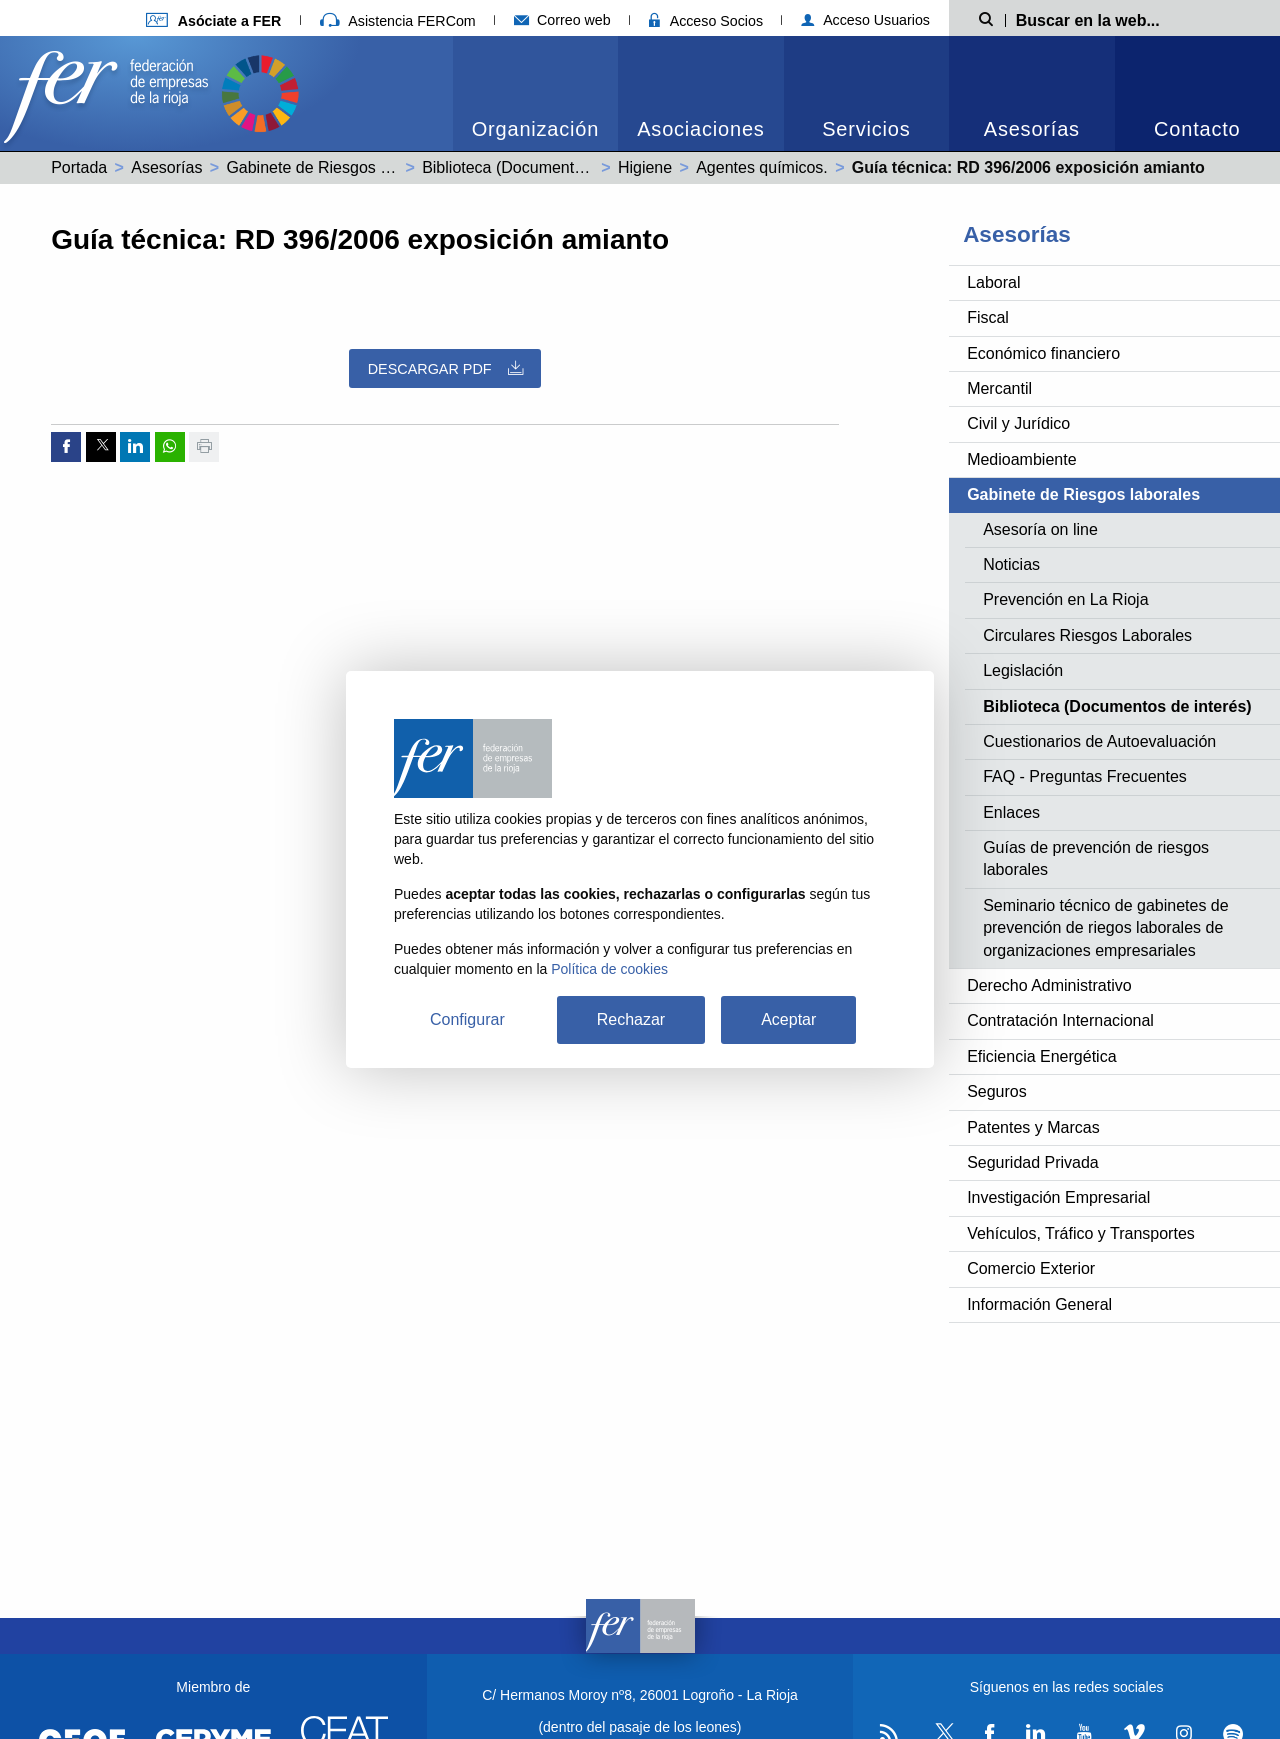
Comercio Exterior (1031, 1268)
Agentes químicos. (762, 167)
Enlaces (1011, 812)
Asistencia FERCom (398, 21)
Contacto (1197, 129)
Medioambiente (1021, 459)
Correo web (562, 20)
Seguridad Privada (1033, 1162)
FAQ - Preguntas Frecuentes (1085, 776)
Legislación (1023, 670)
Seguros (997, 1091)
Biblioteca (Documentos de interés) (546, 167)
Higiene (645, 167)
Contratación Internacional (1060, 1020)
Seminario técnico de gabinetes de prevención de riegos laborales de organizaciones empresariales (1106, 928)
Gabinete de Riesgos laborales (335, 167)
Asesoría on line (1040, 529)
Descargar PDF (445, 368)
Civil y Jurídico (1018, 423)
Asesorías (1032, 129)
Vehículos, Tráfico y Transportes (1081, 1233)
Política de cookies (609, 969)
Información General (1039, 1304)
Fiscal (988, 317)
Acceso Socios (706, 21)
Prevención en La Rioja (1065, 599)
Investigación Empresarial (1058, 1197)
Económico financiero (1043, 353)
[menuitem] (535, 93)
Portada (79, 167)
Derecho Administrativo (1049, 985)
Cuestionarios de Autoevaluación (1099, 741)
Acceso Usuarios (865, 20)
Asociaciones (700, 129)
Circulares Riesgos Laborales (1087, 635)
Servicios (866, 129)
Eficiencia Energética (1041, 1056)
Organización (535, 129)
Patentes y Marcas (1033, 1127)
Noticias (1011, 564)
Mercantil (999, 388)
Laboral (993, 282)
